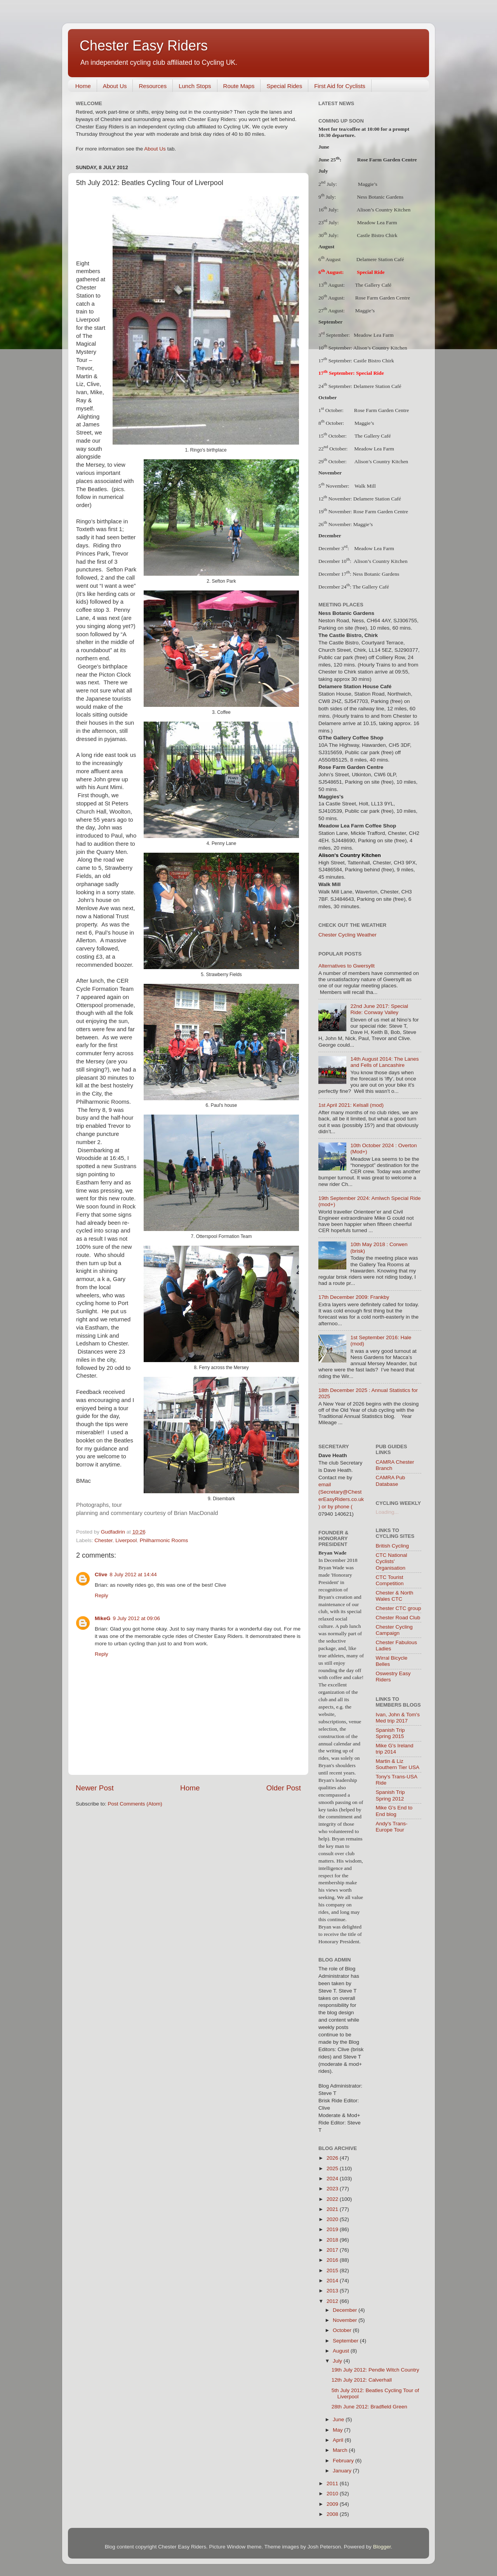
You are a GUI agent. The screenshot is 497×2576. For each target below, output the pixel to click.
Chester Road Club (398, 1617)
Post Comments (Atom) (135, 1804)
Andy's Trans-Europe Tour (392, 1827)
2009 (333, 2504)
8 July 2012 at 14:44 (133, 1574)
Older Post (283, 1788)
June (339, 2419)
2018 (333, 2240)
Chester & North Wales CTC (395, 1596)
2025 (333, 2168)
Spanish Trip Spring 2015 (390, 1733)
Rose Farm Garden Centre (387, 160)
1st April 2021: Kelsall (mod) (351, 1105)
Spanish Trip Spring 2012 (390, 1795)
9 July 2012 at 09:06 (136, 1618)
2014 (333, 2280)
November (345, 2320)
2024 (333, 2178)
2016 (333, 2260)
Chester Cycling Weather (347, 935)
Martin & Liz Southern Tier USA (398, 1764)
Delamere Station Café (377, 386)
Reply (101, 1595)
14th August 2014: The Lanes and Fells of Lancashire (384, 1062)
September (346, 2341)
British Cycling (392, 1546)
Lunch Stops (195, 86)
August (342, 2351)
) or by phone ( (335, 1507)
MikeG (103, 1618)
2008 (333, 2514)
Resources (153, 86)
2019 (333, 2229)
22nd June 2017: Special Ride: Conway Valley (379, 1009)
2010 (333, 2493)
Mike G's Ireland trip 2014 (395, 1749)
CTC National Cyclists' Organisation (391, 1561)
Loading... (387, 1512)
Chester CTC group (398, 1608)
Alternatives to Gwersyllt (346, 966)
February (344, 2460)
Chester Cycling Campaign (394, 1630)
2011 (333, 2483)
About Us (115, 86)
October (343, 2330)
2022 (333, 2199)
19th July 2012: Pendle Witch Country (375, 2370)
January (343, 2471)
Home (83, 86)
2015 (333, 2270)
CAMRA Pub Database (390, 1481)
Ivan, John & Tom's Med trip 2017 (398, 1718)
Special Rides (284, 86)
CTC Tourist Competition (390, 1580)
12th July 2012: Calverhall (362, 2380)
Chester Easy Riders (144, 46)
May (338, 2430)
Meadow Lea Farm (374, 335)
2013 (333, 2291)
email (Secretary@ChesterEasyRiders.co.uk (341, 1492)
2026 (333, 2158)
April (339, 2440)
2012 (333, 2301)
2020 (333, 2219)
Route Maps (239, 86)
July (338, 2361)
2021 (333, 2209)
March (341, 2450)
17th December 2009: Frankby (353, 1297)
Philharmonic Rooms (164, 1540)
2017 (333, 2250)
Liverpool (126, 1540)
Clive (101, 1574)
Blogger (382, 2547)
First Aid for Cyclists (339, 86)
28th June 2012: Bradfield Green (369, 2407)
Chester (103, 1540)
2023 (333, 2189)
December (345, 2310)
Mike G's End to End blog (394, 1811)
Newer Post (95, 1788)
